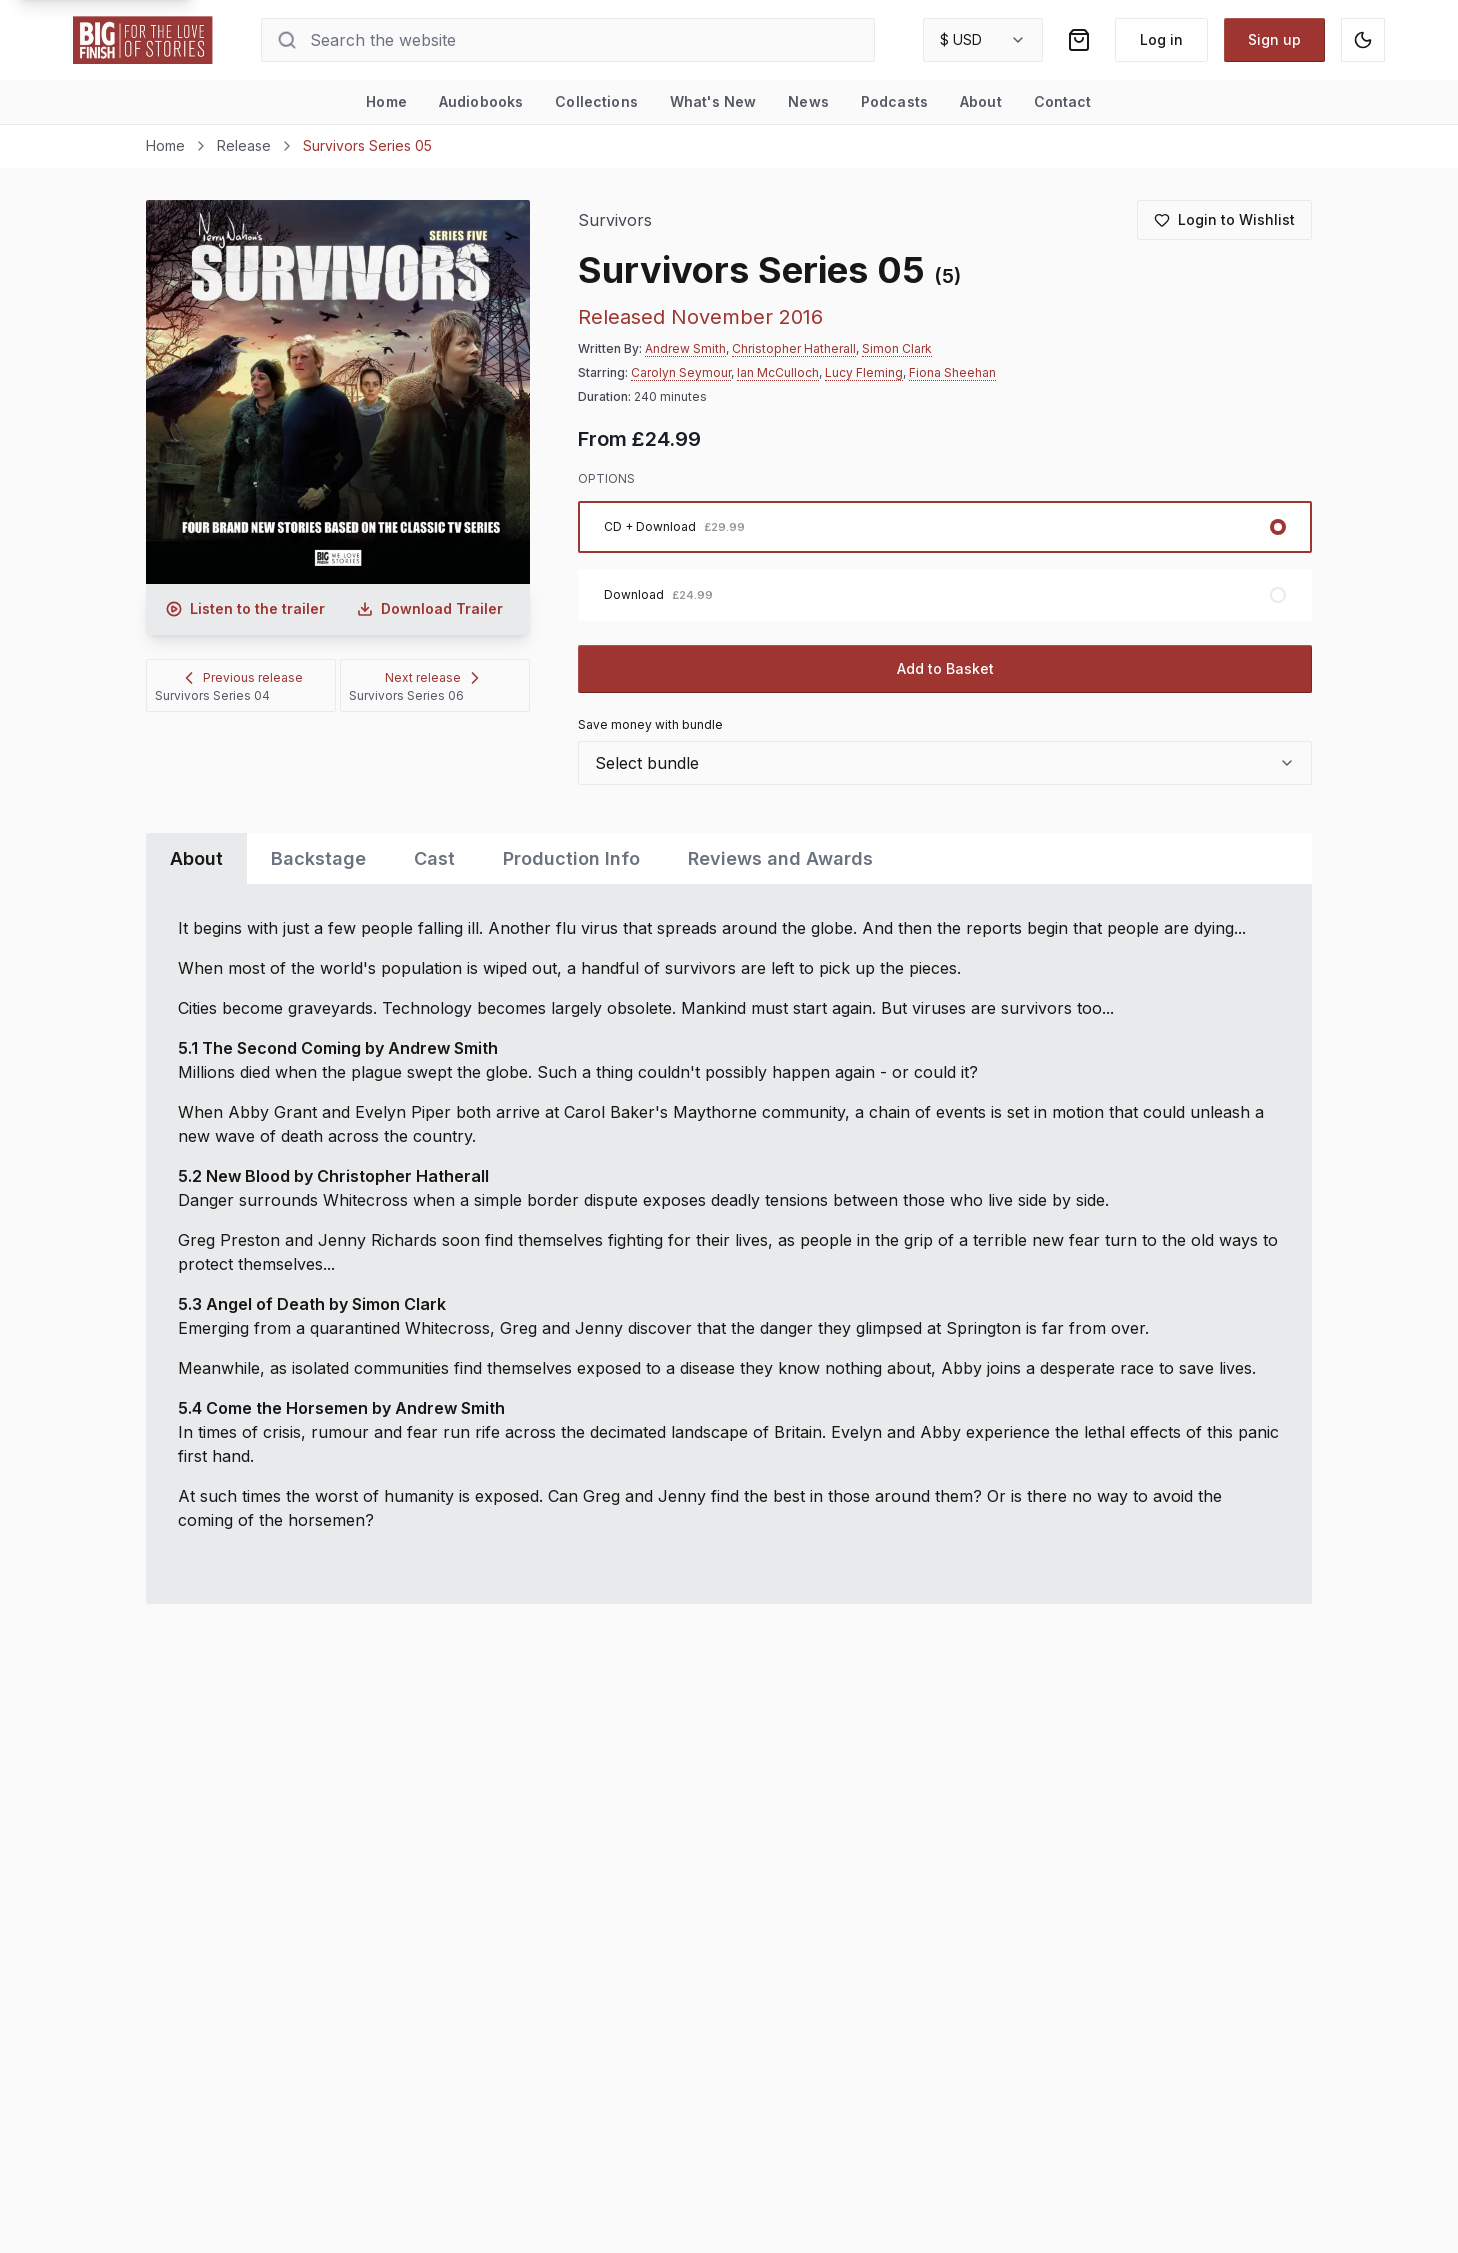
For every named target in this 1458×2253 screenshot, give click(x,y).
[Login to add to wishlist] (1224, 220)
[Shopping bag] (1079, 40)
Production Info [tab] (571, 858)
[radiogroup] (945, 561)
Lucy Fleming (864, 372)
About (981, 101)
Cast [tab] (434, 858)
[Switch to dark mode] (1363, 40)
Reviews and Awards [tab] (780, 858)
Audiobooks (481, 101)
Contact (1063, 101)
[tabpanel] (729, 1244)
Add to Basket (945, 668)
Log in (1161, 39)
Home (386, 101)
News (808, 101)
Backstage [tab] (318, 858)
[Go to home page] (143, 40)
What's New (713, 101)
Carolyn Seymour (681, 372)
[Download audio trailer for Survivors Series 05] (430, 609)
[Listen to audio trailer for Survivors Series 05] (246, 609)
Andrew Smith (685, 348)
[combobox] (983, 40)
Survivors (615, 220)
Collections (596, 101)
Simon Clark (897, 348)
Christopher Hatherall (794, 348)
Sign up (1274, 39)
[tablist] (729, 858)
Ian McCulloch (778, 372)
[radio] (945, 527)
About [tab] (196, 858)
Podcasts (894, 101)
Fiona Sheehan (952, 372)
